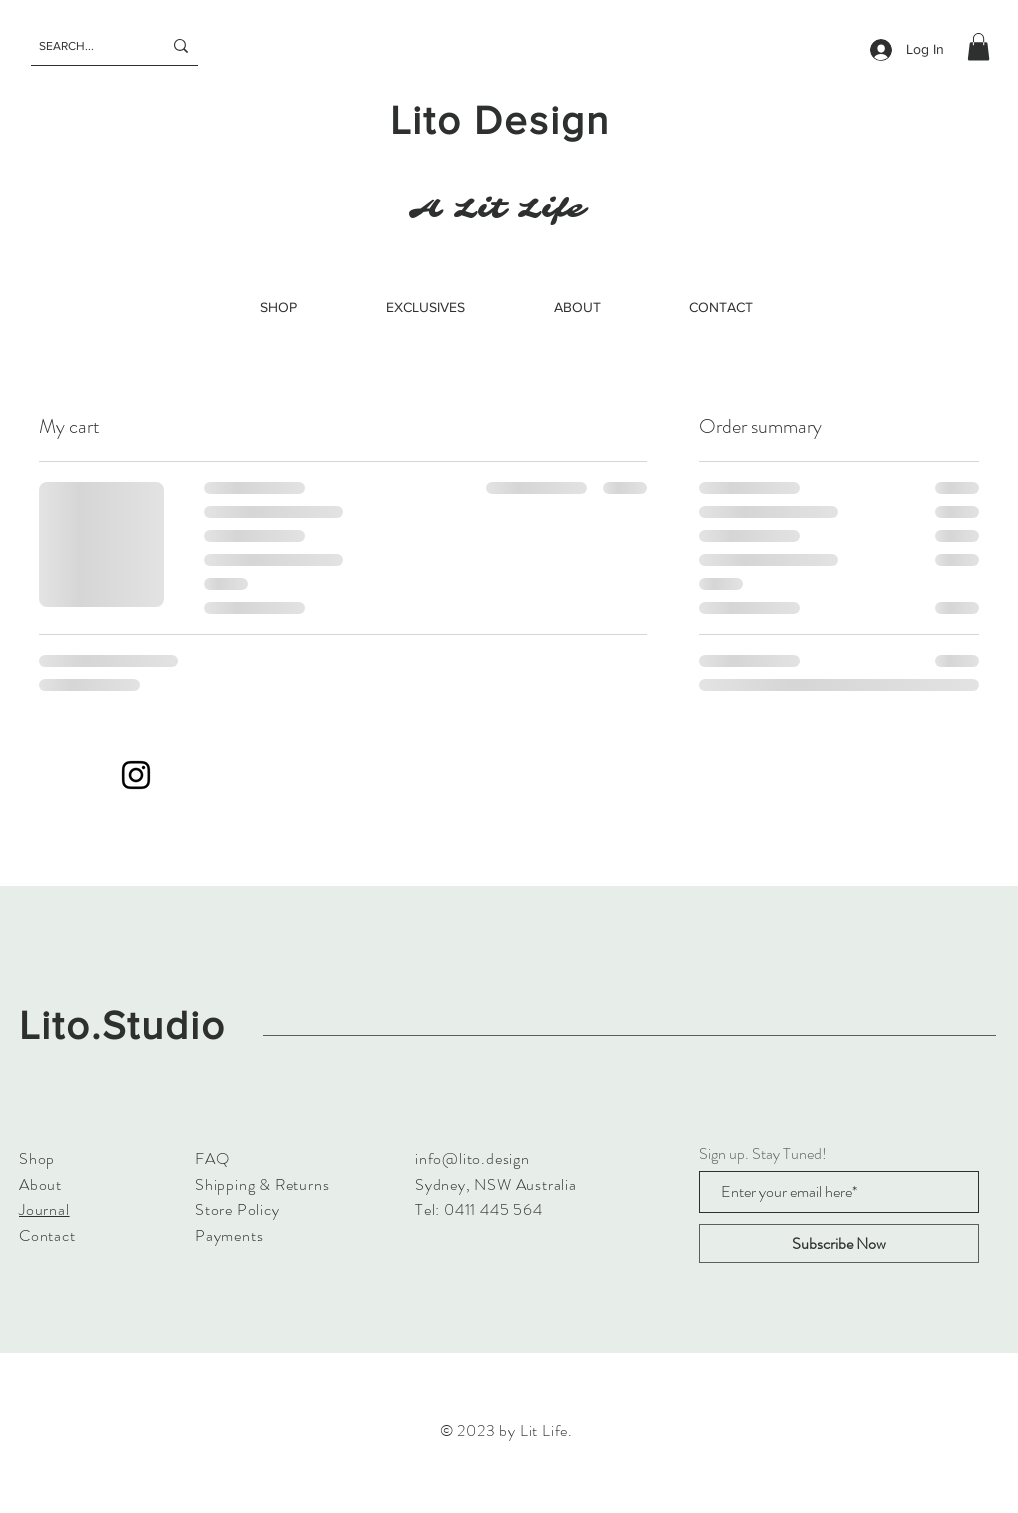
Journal (44, 1209)
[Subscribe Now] (839, 1243)
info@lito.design (472, 1158)
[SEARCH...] (85, 46)
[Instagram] (136, 775)
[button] (978, 46)
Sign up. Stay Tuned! (763, 1154)
